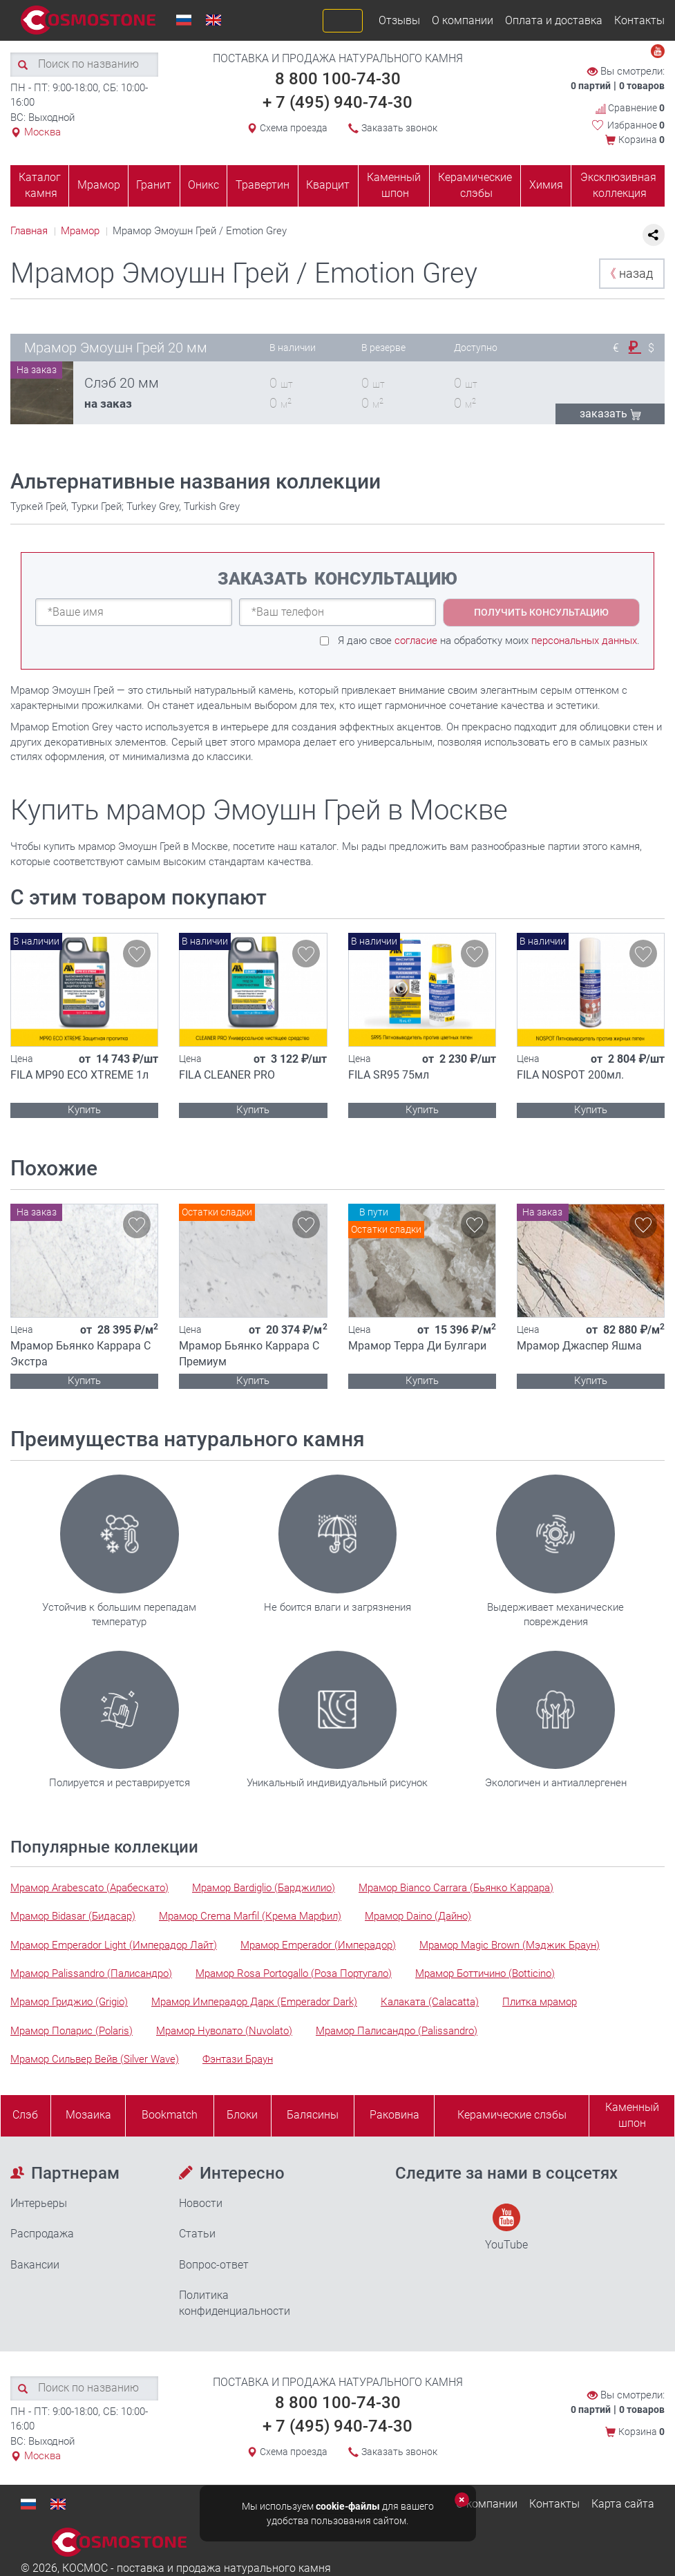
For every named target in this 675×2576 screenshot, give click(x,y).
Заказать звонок (399, 127)
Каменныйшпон (632, 2115)
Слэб (25, 2114)
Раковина (394, 2114)
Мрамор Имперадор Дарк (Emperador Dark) (254, 2002)
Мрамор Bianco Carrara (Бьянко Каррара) (456, 1888)
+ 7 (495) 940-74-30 (337, 102)
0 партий (591, 85)
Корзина (641, 139)
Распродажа (42, 2233)
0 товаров (642, 85)
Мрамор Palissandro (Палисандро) (91, 1973)
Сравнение (630, 108)
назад (628, 273)
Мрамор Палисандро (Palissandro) (396, 2031)
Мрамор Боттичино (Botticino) (485, 1973)
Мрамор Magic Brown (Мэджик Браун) (509, 1945)
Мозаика (88, 2114)
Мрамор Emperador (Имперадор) (318, 1945)
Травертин (262, 184)
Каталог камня (40, 185)
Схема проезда (293, 127)
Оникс (203, 184)
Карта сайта (622, 2504)
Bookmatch (170, 2114)
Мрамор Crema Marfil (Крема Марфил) (250, 1916)
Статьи (197, 2233)
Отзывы (399, 20)
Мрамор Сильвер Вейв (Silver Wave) (94, 2059)
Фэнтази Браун (237, 2059)
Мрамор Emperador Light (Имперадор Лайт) (113, 1945)
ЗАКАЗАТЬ (610, 413)
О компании (462, 20)
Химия (546, 184)
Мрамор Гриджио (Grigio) (69, 2002)
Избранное (636, 125)
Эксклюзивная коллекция (618, 185)
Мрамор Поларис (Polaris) (71, 2031)
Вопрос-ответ (214, 2264)
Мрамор (98, 184)
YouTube (506, 2227)
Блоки (242, 2114)
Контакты (639, 20)
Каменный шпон (394, 185)
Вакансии (34, 2264)
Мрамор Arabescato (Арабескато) (89, 1888)
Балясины (313, 2114)
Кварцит (328, 184)
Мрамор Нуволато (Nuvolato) (224, 2031)
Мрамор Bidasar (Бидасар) (72, 1916)
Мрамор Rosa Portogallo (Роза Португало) (294, 1973)
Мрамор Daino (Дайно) (418, 1916)
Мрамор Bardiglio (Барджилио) (263, 1888)
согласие (415, 640)
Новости (200, 2203)
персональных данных (584, 640)
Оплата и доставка (553, 20)
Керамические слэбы (475, 185)
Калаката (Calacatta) (430, 2002)
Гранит (153, 184)
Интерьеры (38, 2203)
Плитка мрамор (539, 2002)
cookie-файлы (348, 2506)
